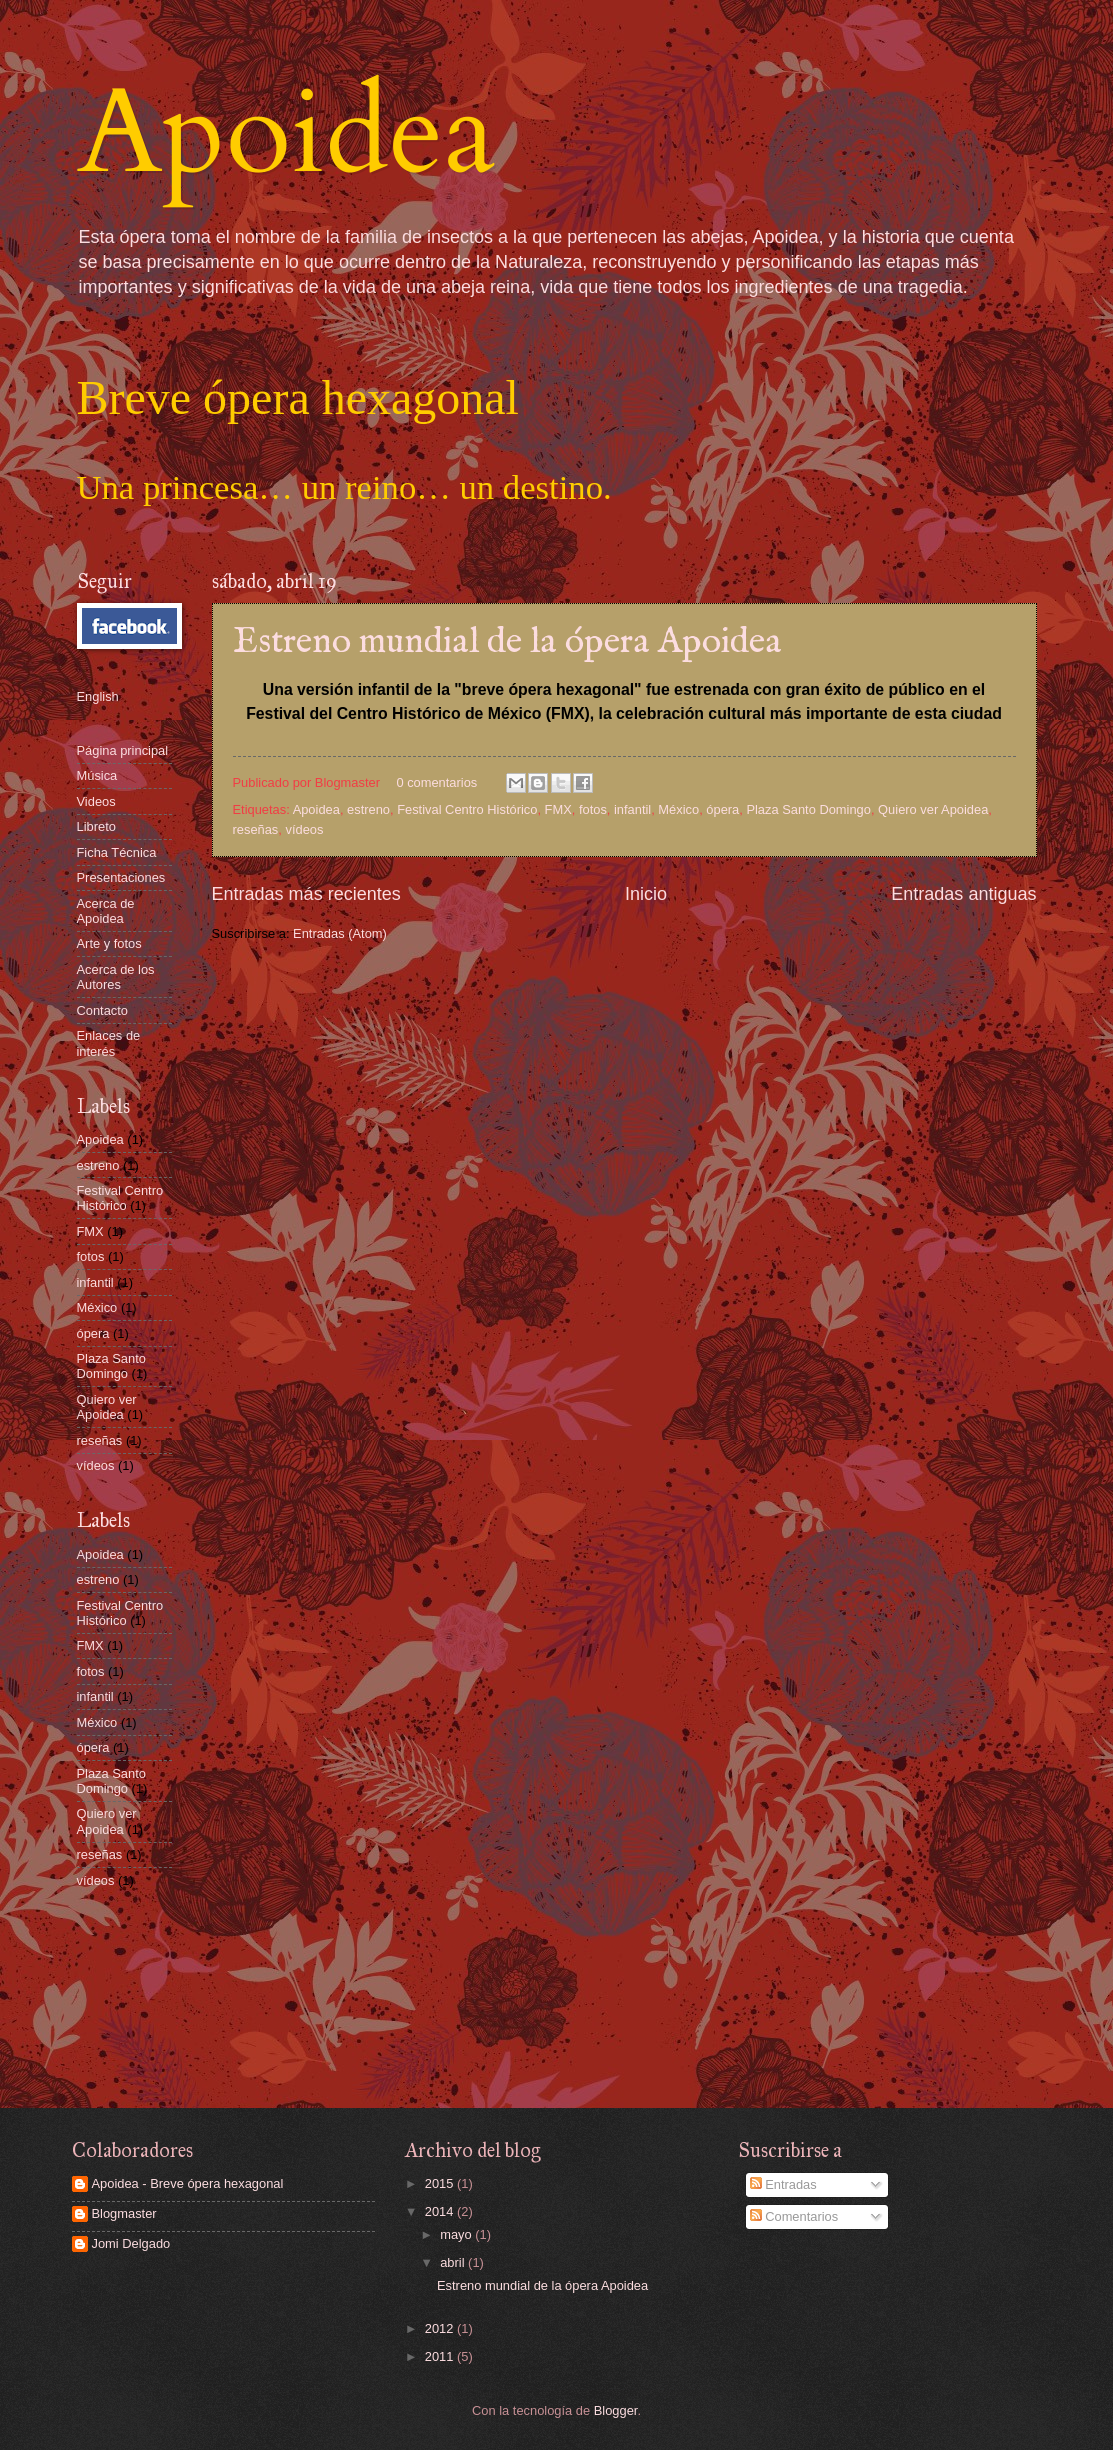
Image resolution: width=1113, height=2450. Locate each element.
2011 (441, 2356)
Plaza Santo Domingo (808, 809)
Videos (96, 801)
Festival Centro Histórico (467, 809)
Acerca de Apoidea (106, 911)
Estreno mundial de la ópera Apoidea (507, 642)
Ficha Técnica (117, 852)
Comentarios (794, 2216)
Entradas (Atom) (340, 933)
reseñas (256, 829)
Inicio (646, 894)
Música (97, 775)
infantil (632, 809)
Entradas (783, 2184)
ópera (722, 809)
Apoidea (286, 133)
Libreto (96, 826)
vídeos (304, 829)
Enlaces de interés (109, 1043)
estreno (368, 809)
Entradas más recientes (306, 894)
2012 (441, 2328)
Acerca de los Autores (116, 977)
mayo (457, 2234)
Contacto (103, 1010)
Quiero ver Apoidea (933, 809)
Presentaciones (121, 877)
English (98, 696)
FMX (558, 809)
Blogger (616, 2410)
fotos (593, 809)
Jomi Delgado (131, 2243)
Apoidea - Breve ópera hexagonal (188, 2183)
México (678, 809)
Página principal (123, 750)
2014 (441, 2211)
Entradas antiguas (963, 894)
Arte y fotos (109, 943)
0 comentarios (436, 782)
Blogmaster (124, 2213)
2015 (441, 2183)
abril (454, 2262)
